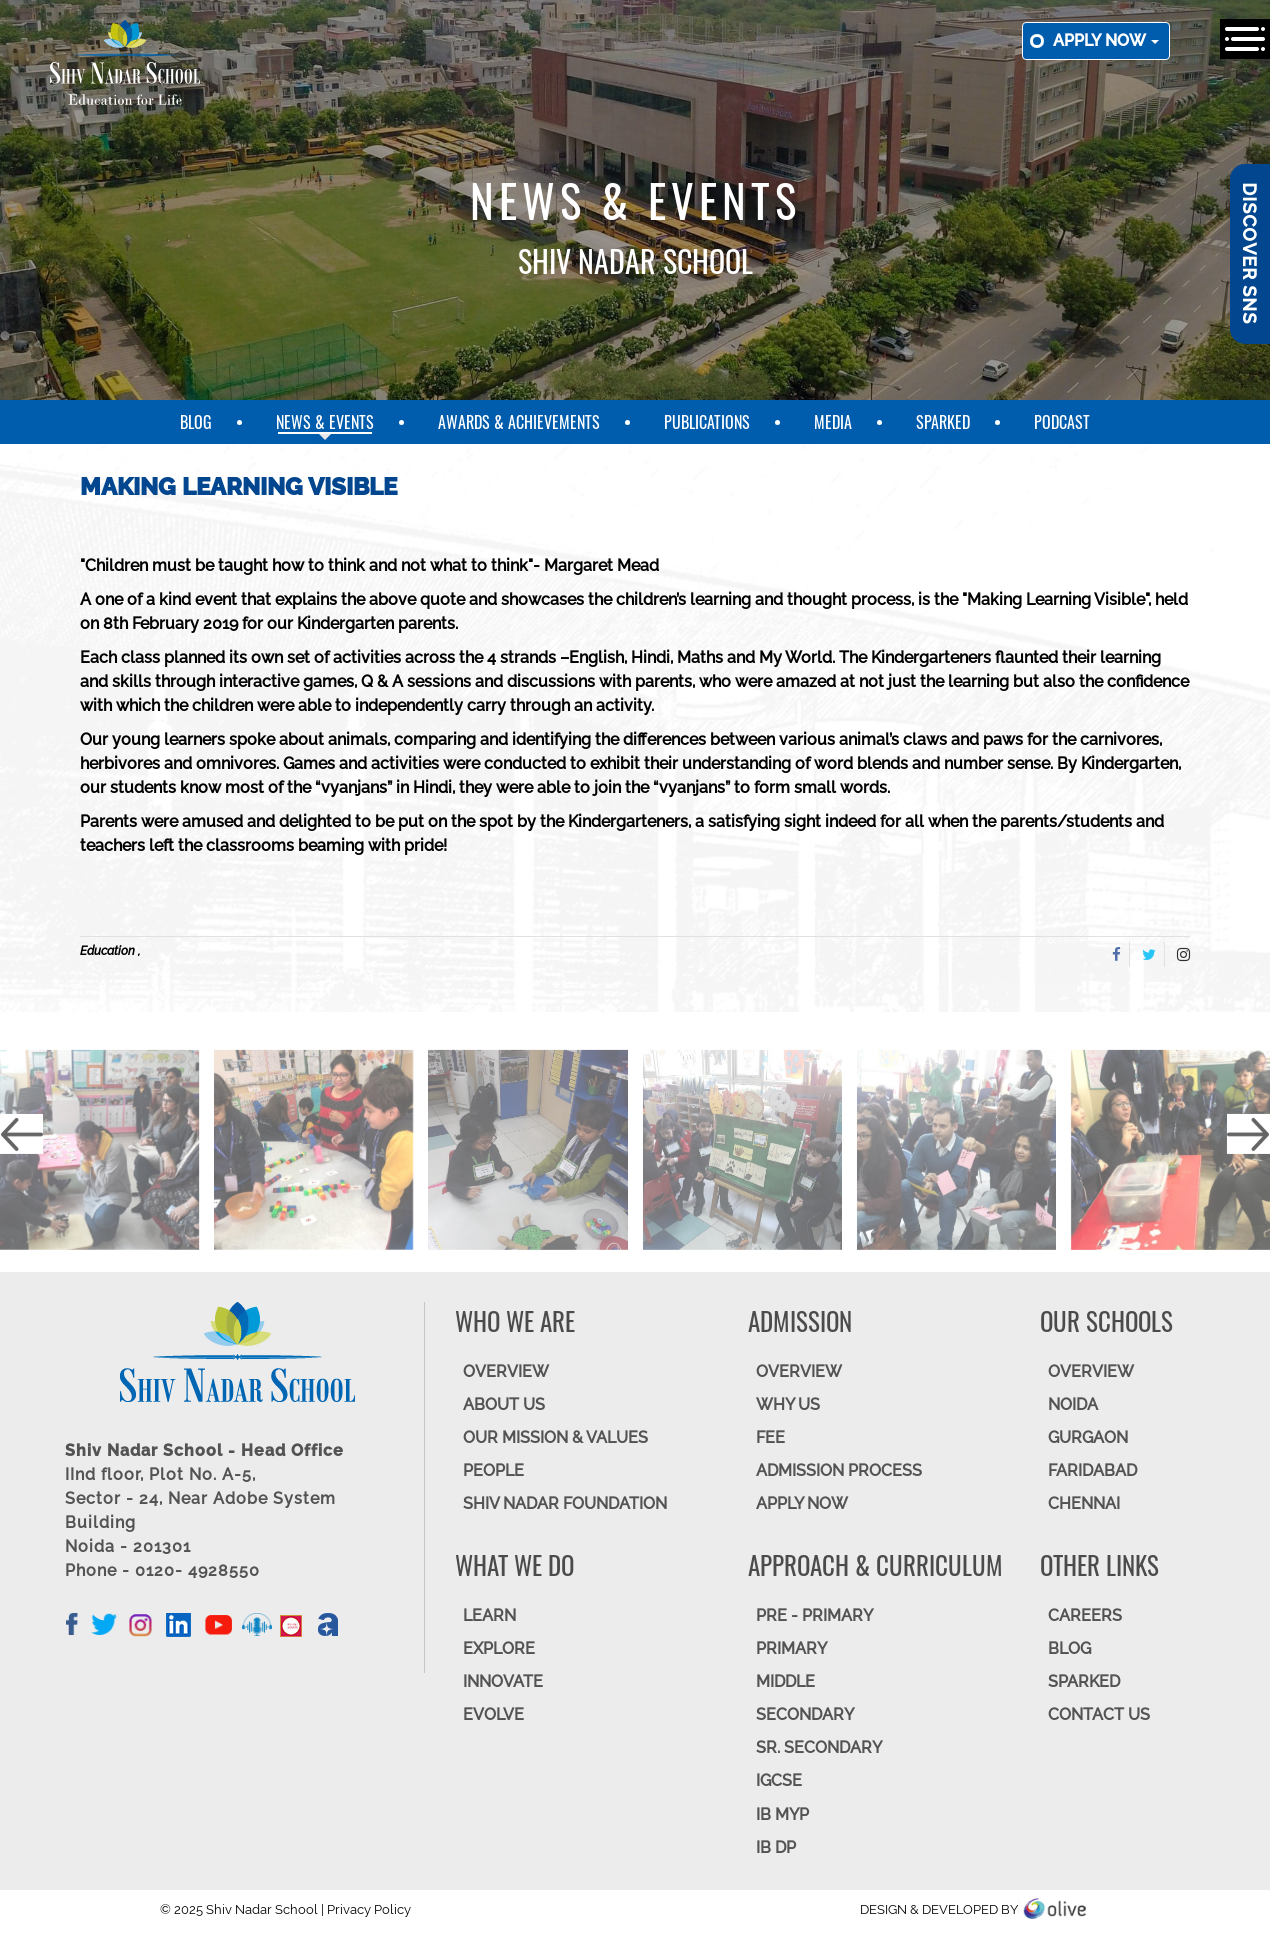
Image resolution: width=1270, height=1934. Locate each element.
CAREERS (1085, 1615)
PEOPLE (493, 1470)
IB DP (776, 1847)
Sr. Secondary (819, 1747)
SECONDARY (805, 1714)
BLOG (1069, 1648)
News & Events (325, 422)
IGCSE (779, 1780)
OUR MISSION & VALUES (555, 1437)
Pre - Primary (814, 1615)
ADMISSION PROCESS (839, 1470)
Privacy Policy (369, 1909)
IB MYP (782, 1814)
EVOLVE (493, 1714)
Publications (707, 422)
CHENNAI (1084, 1503)
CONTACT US (1099, 1714)
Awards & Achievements (519, 422)
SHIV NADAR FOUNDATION (565, 1503)
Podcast (1062, 422)
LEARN (489, 1615)
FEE (770, 1437)
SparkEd (943, 422)
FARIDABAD (1092, 1470)
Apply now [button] (1106, 40)
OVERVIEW (506, 1371)
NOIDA (1073, 1404)
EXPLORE (499, 1648)
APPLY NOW (802, 1503)
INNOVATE (503, 1681)
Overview (1091, 1371)
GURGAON (1088, 1437)
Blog (196, 422)
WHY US (788, 1404)
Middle (785, 1681)
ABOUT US (504, 1404)
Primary (791, 1648)
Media (833, 422)
